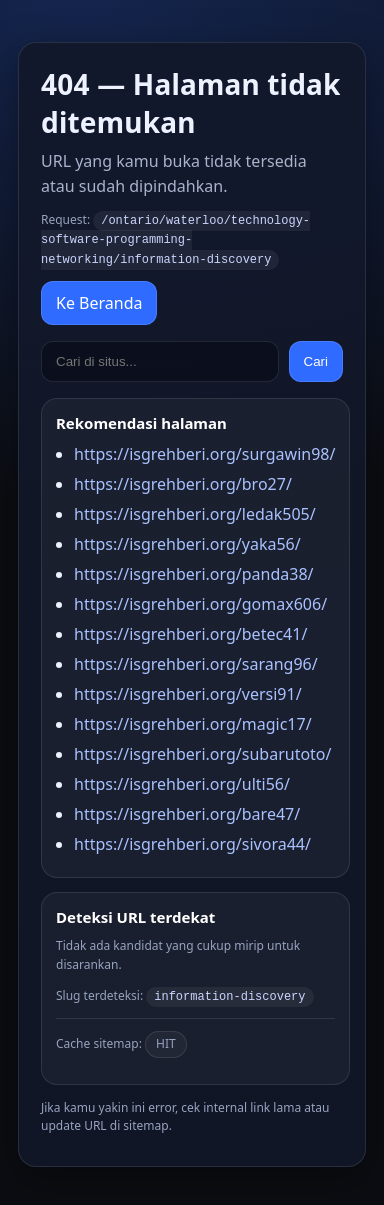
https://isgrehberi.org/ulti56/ (182, 781)
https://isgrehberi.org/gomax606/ (200, 601)
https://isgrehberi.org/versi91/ (188, 691)
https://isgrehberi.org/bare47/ (187, 811)
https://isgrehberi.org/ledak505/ (195, 511)
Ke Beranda (99, 300)
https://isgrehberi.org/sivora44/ (192, 841)
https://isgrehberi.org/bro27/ (183, 481)
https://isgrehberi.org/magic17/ (193, 721)
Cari (316, 358)
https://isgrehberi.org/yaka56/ (187, 541)
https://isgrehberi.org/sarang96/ (196, 661)
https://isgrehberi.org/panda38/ (194, 571)
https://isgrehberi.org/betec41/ (190, 631)
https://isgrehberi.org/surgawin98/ (204, 451)
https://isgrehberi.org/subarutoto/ (203, 751)
